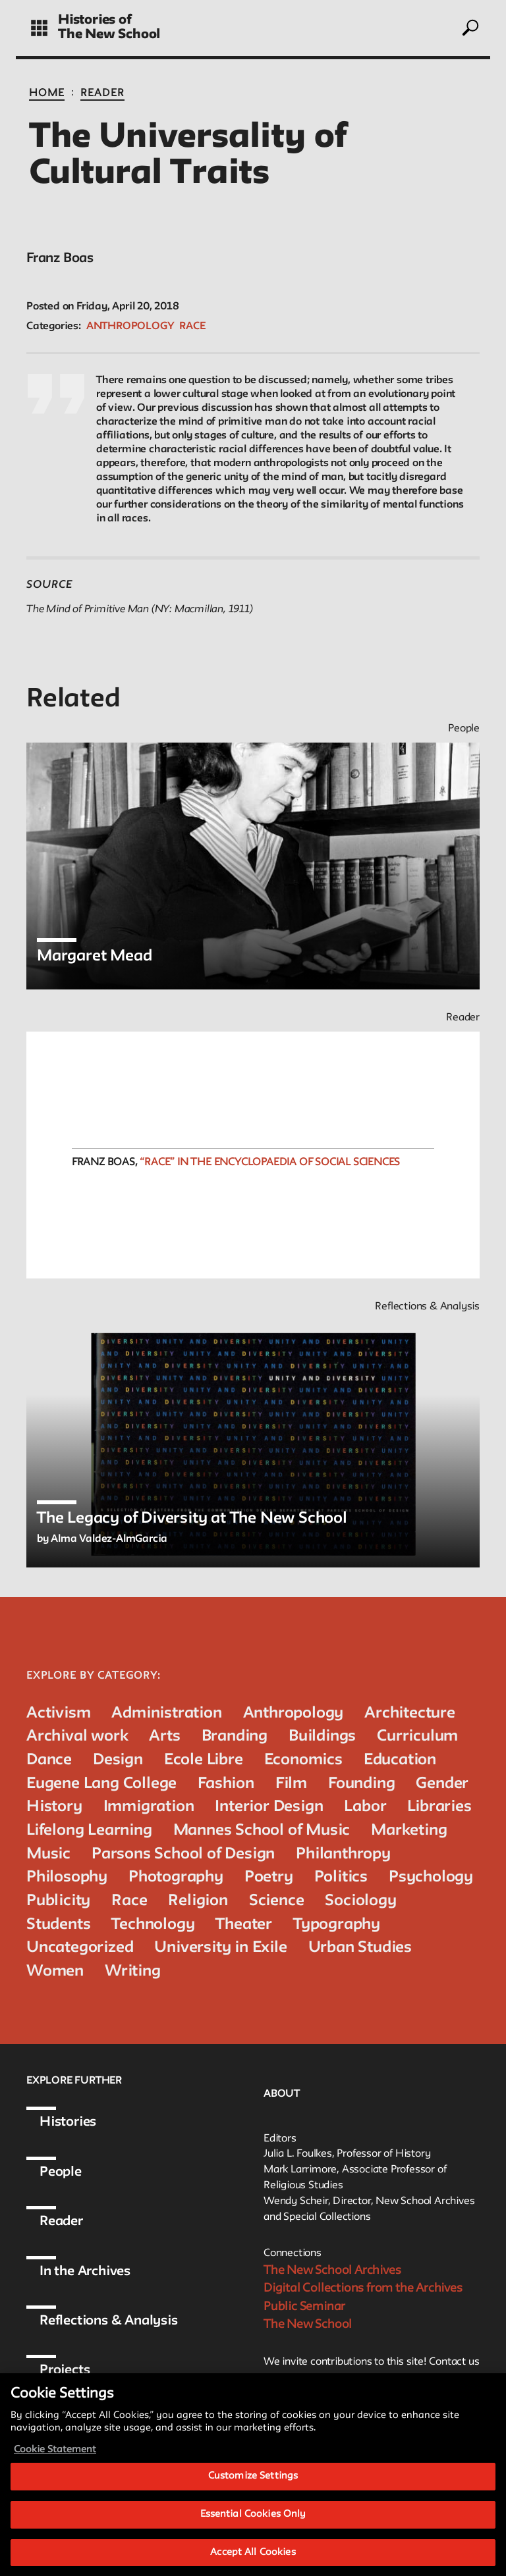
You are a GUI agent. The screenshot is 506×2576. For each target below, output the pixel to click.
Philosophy (66, 1877)
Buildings (322, 1736)
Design (118, 1760)
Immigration (148, 1807)
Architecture (409, 1713)
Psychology (431, 1877)
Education (400, 1760)
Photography (175, 1877)
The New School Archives (332, 2270)
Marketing (409, 1830)
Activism (58, 1713)
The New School (109, 35)
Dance (49, 1760)
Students (58, 1925)
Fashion (226, 1784)
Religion (197, 1901)
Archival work (77, 1736)
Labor (365, 1807)
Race (192, 326)
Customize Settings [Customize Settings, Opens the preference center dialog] (253, 2496)
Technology (152, 1925)
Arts (164, 1736)
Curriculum (417, 1736)
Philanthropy (343, 1854)
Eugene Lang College (101, 1784)
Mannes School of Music (262, 1830)
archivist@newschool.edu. (345, 2379)
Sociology (360, 1901)
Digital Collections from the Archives (363, 2288)
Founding (361, 1784)
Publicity (58, 1901)
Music (48, 1854)
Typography (336, 1925)
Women (55, 1971)
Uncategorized (79, 1948)
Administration (166, 1713)
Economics (303, 1760)
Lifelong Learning (89, 1830)
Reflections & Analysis (109, 2321)
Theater (243, 1925)
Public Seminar (304, 2306)
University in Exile (220, 1948)
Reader (102, 93)
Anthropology (130, 326)
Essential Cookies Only (253, 2534)
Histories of (95, 20)
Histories (68, 2122)
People (61, 2172)
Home (47, 93)
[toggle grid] (39, 28)
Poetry (268, 1877)
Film (291, 1784)
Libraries (439, 1807)
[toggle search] (470, 27)
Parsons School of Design (183, 1854)
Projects (65, 2371)
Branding (234, 1736)
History (54, 1807)
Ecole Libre (203, 1760)
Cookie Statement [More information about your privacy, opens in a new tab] (55, 2469)
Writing (133, 1971)
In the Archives (85, 2272)
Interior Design (269, 1807)
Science (276, 1901)
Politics (341, 1877)
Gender (442, 1784)
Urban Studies (360, 1948)
